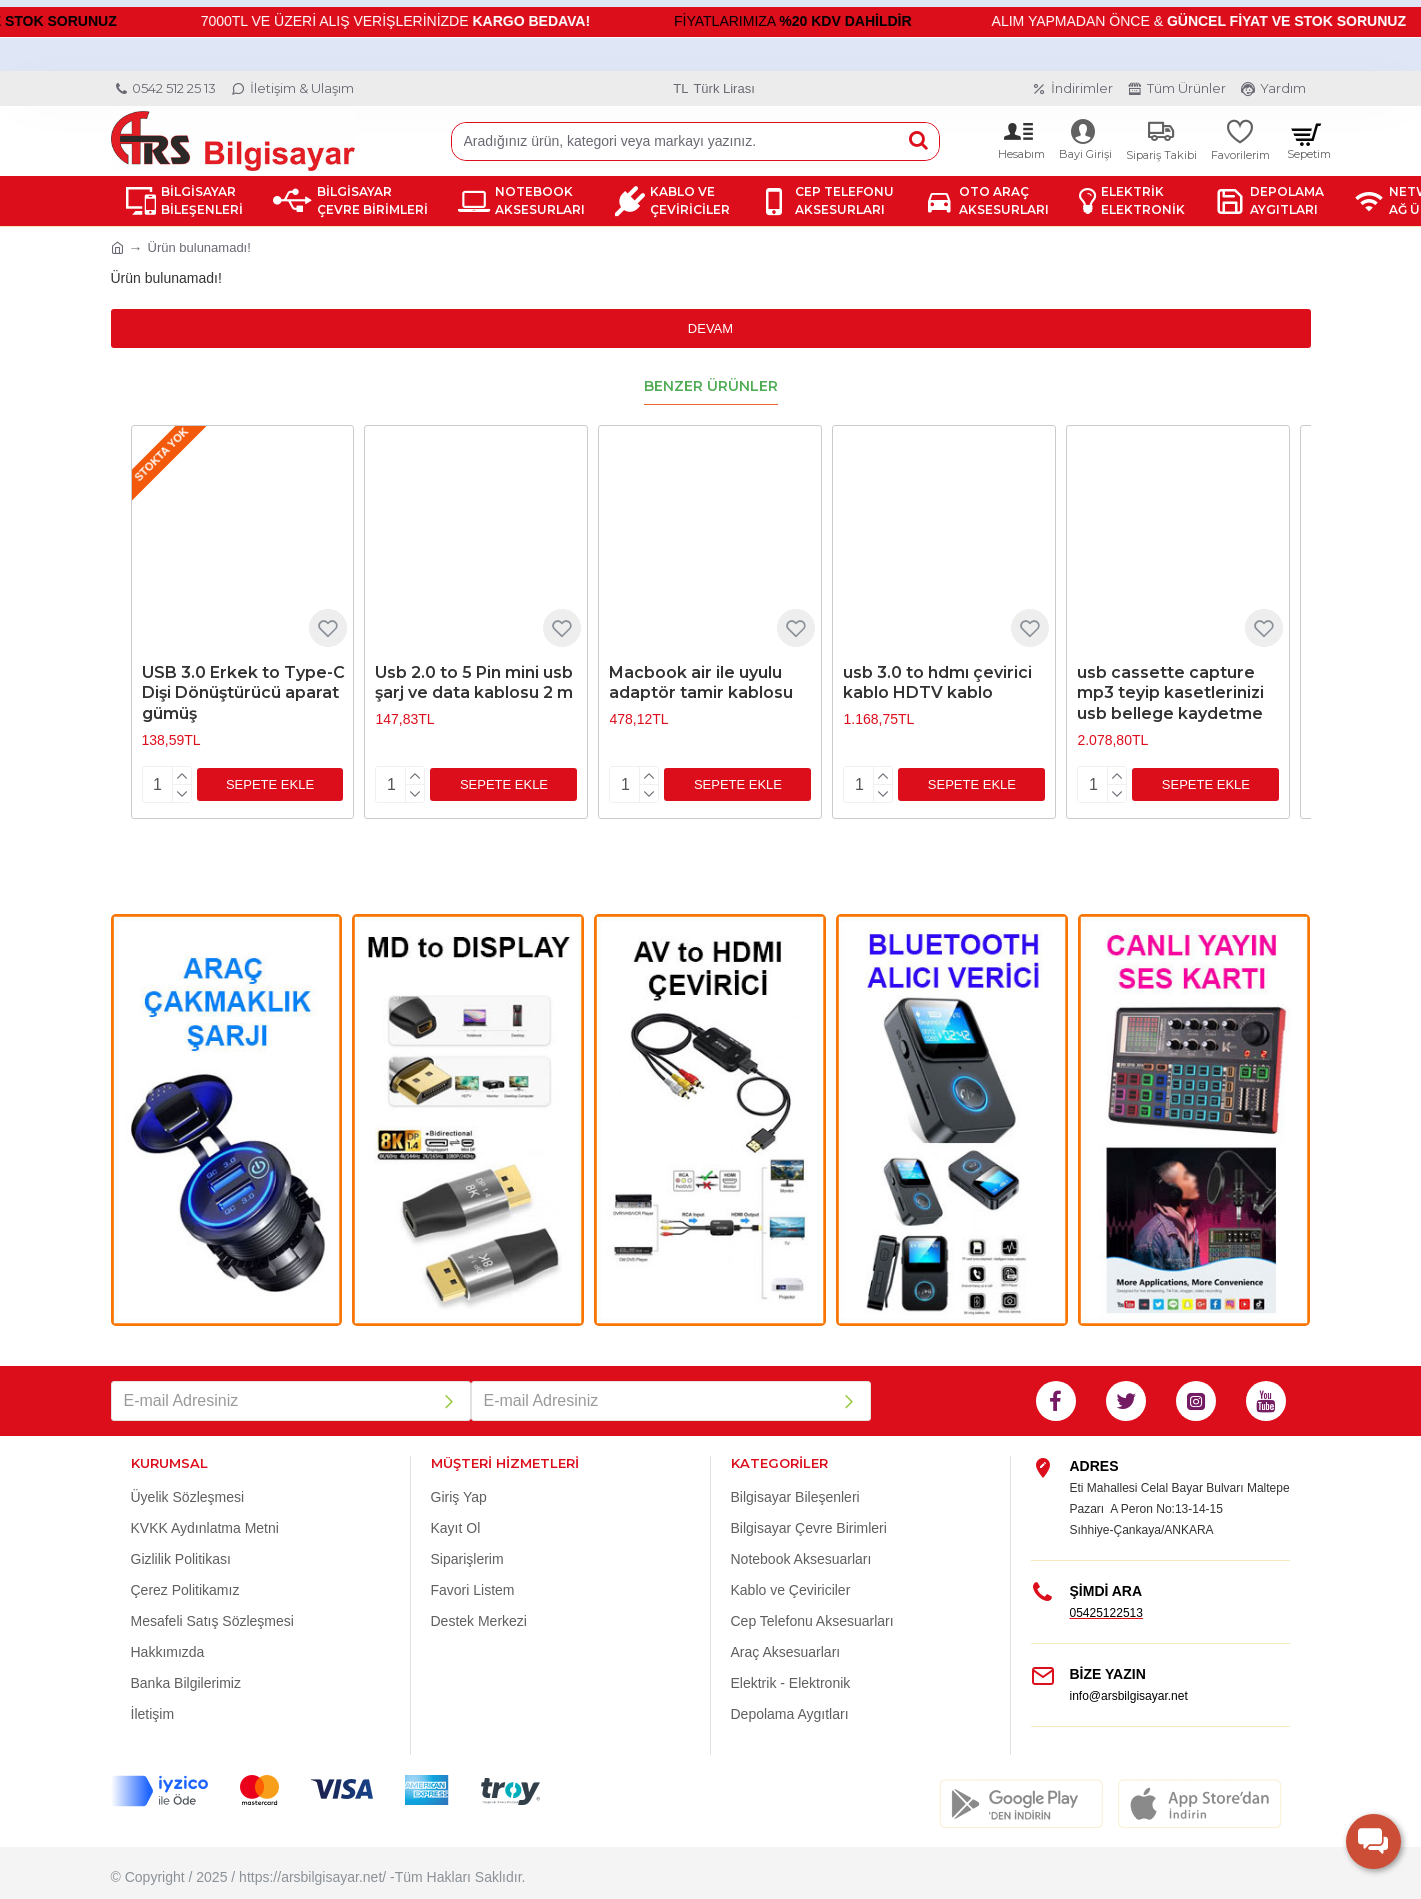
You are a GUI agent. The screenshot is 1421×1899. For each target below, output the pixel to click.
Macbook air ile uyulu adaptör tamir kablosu (701, 683)
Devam (710, 328)
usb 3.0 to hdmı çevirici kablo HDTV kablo (937, 683)
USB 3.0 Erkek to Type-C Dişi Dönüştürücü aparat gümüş (243, 693)
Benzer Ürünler (711, 386)
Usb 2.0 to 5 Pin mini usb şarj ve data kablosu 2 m (474, 683)
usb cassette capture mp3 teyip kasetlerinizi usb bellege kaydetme (1170, 693)
